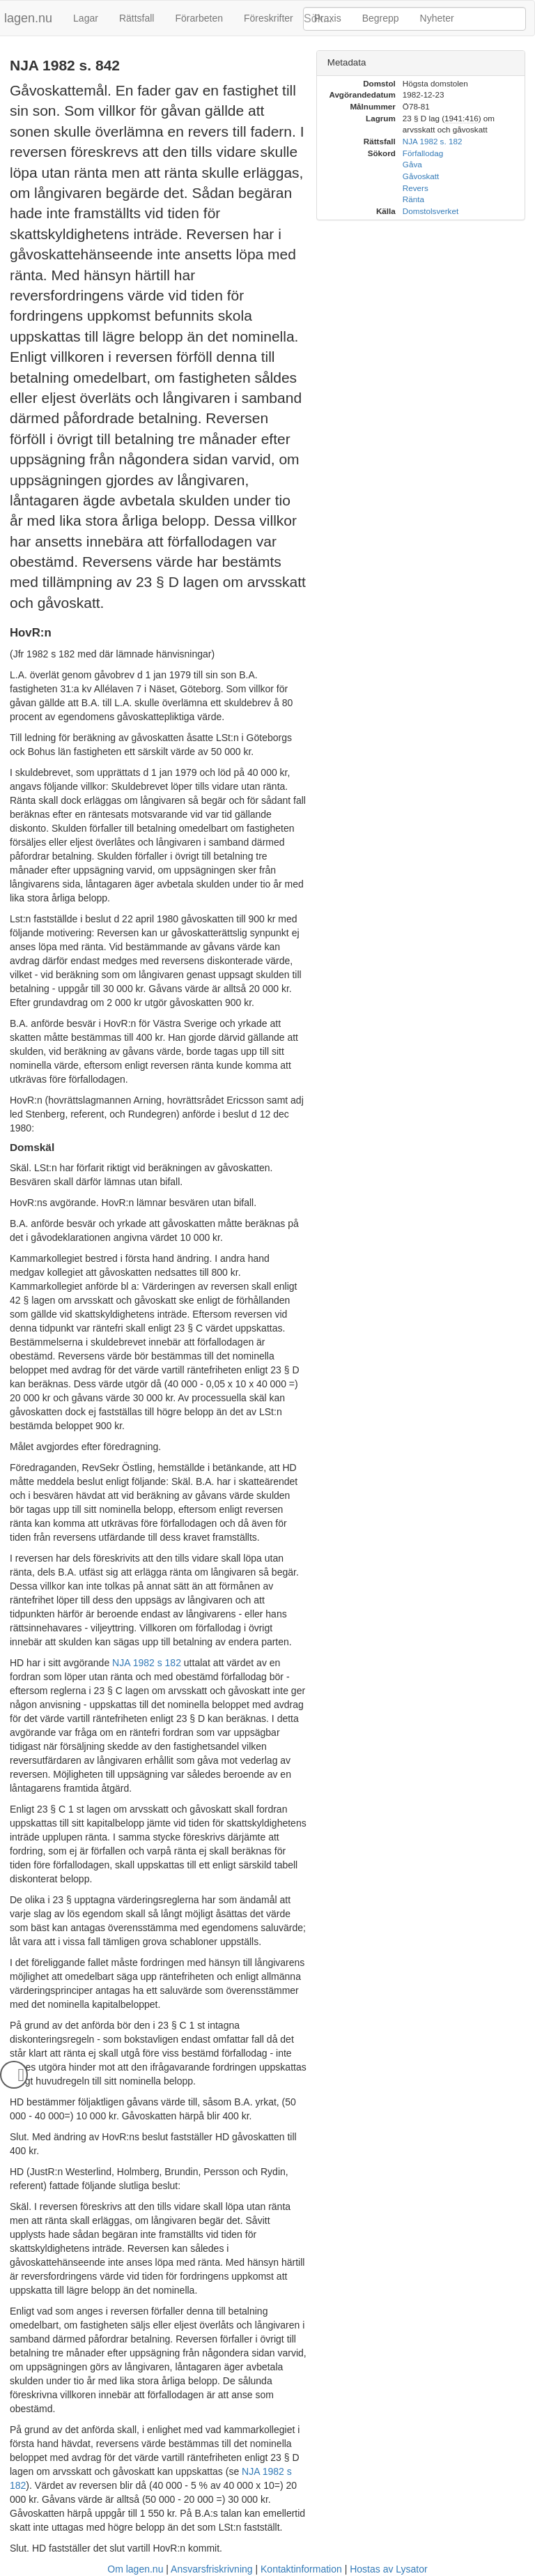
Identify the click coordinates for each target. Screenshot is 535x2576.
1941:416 (461, 118)
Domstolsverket (430, 210)
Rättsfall (137, 18)
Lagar (85, 18)
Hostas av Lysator (389, 2569)
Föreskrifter (268, 18)
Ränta (413, 199)
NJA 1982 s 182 (146, 1662)
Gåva (412, 164)
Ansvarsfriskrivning (211, 2569)
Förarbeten (198, 18)
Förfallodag (423, 153)
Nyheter (437, 18)
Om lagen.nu (135, 2569)
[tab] (421, 63)
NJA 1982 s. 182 (433, 141)
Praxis (327, 18)
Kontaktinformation (301, 2569)
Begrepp (380, 18)
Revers (415, 187)
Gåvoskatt (421, 176)
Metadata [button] (346, 62)
